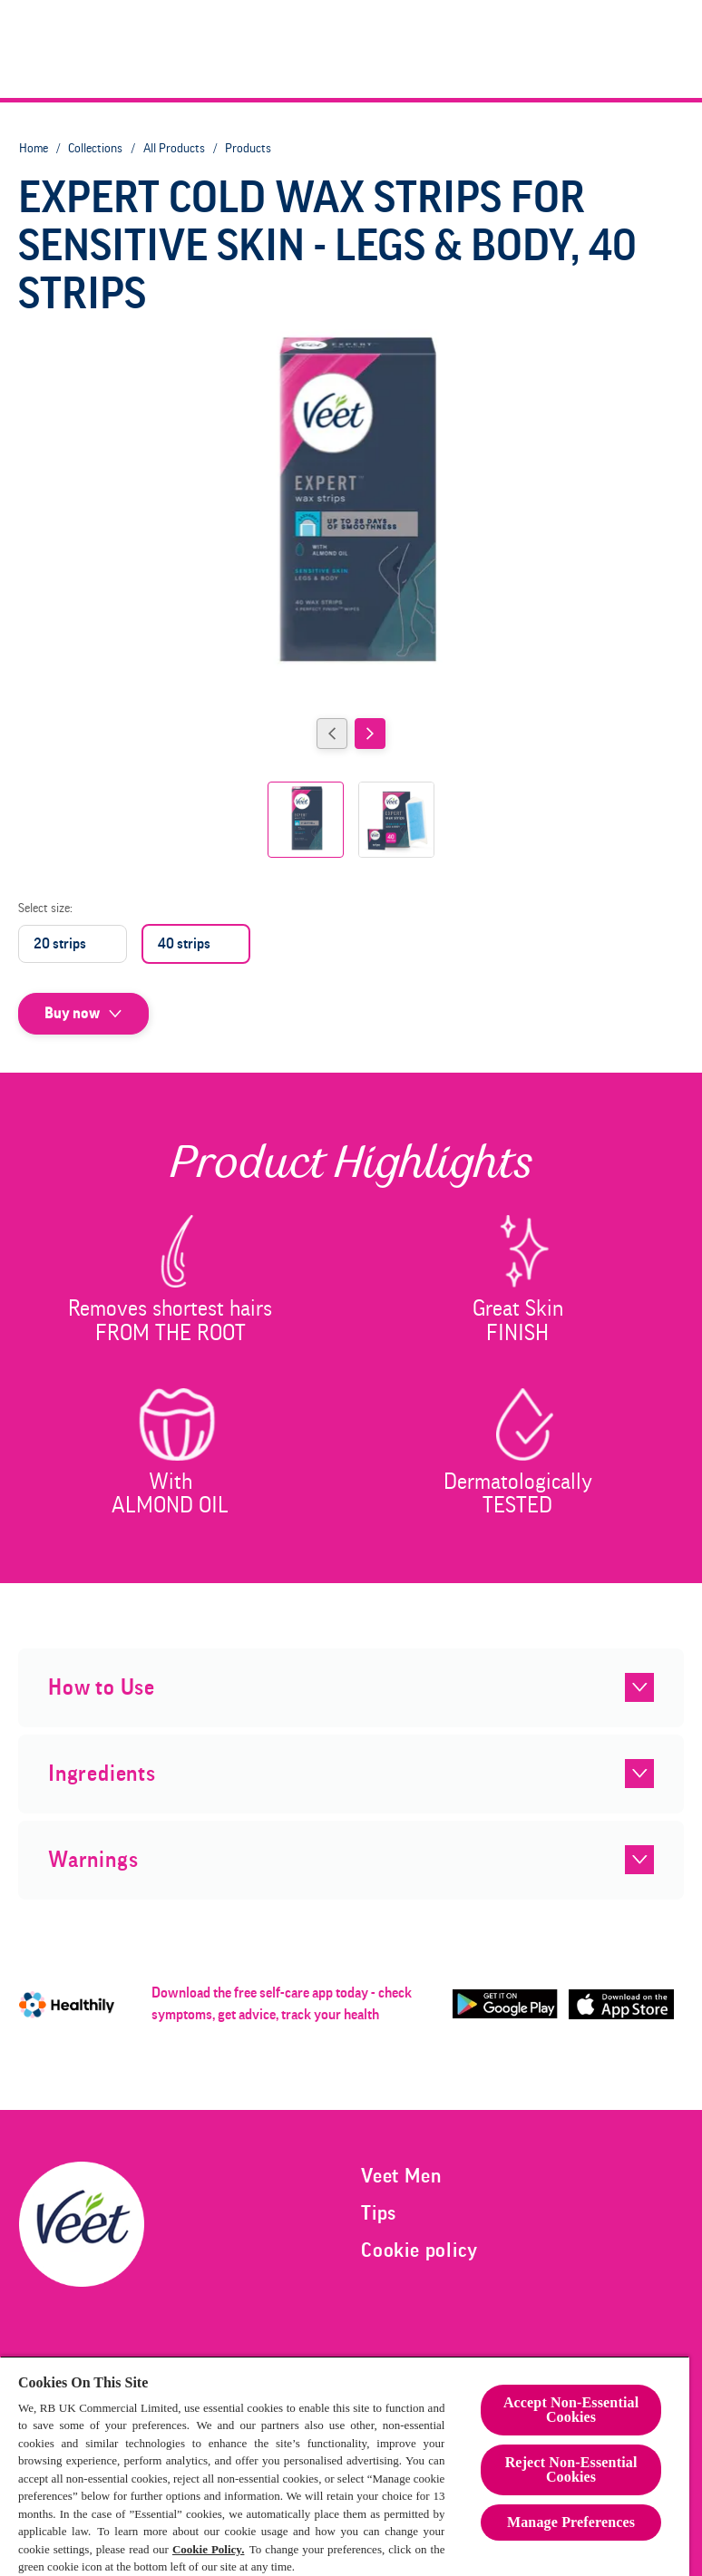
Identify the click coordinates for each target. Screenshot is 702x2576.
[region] (344, 2466)
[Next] (370, 733)
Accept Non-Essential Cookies (571, 2410)
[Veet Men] (392, 49)
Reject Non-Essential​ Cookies (571, 2469)
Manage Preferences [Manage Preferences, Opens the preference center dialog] (571, 2522)
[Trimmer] (487, 49)
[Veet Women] (258, 49)
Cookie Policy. (208, 2549)
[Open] (667, 49)
